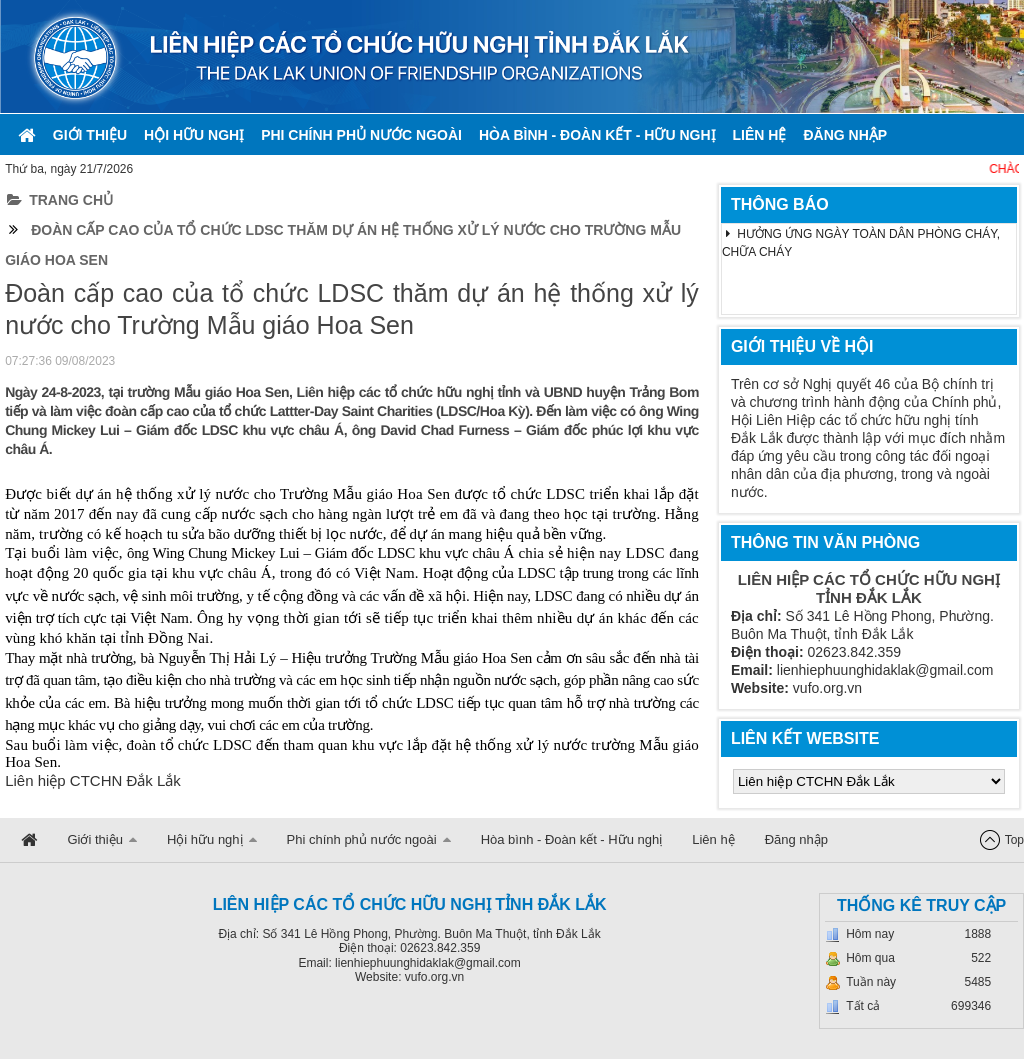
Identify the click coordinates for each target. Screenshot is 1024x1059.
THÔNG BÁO (780, 204)
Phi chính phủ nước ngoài (361, 135)
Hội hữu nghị (194, 135)
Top (1014, 840)
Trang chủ (60, 200)
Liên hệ (760, 135)
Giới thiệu (90, 135)
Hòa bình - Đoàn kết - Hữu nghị (597, 135)
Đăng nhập (845, 135)
